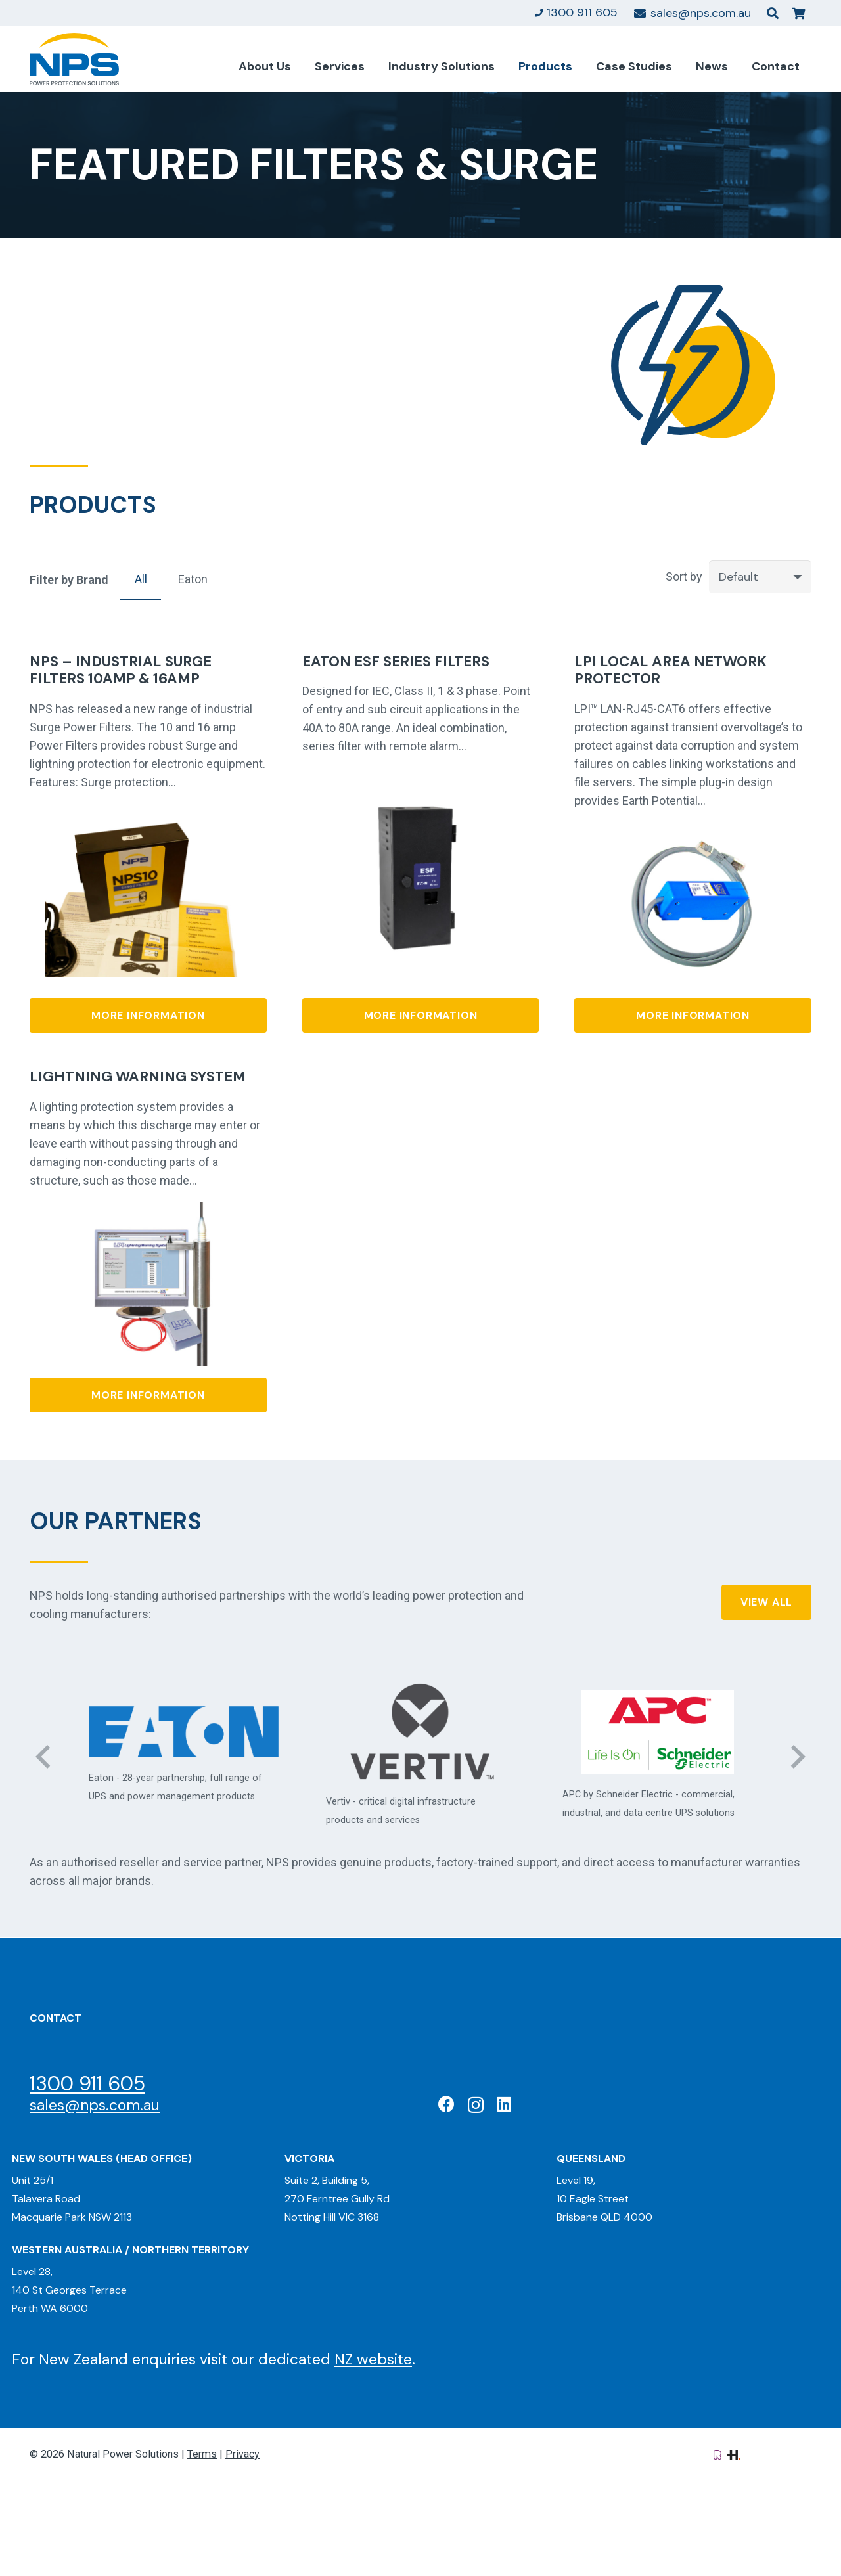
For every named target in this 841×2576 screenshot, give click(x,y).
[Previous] (44, 1756)
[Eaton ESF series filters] (420, 803)
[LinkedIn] (504, 2104)
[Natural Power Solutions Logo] (74, 59)
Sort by (684, 576)
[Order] (760, 576)
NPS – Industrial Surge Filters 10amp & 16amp (121, 670)
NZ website (373, 2359)
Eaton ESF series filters (395, 661)
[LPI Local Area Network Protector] (692, 830)
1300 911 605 (87, 2083)
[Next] (796, 1756)
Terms (202, 2454)
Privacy (242, 2454)
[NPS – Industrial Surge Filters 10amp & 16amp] (147, 821)
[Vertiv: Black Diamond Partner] (421, 1732)
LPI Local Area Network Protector (670, 670)
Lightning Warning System (138, 1076)
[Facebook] (446, 2104)
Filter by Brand (69, 580)
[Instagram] (476, 2105)
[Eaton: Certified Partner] (184, 1732)
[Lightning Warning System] (147, 1210)
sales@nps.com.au (95, 2105)
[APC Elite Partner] (657, 1732)
